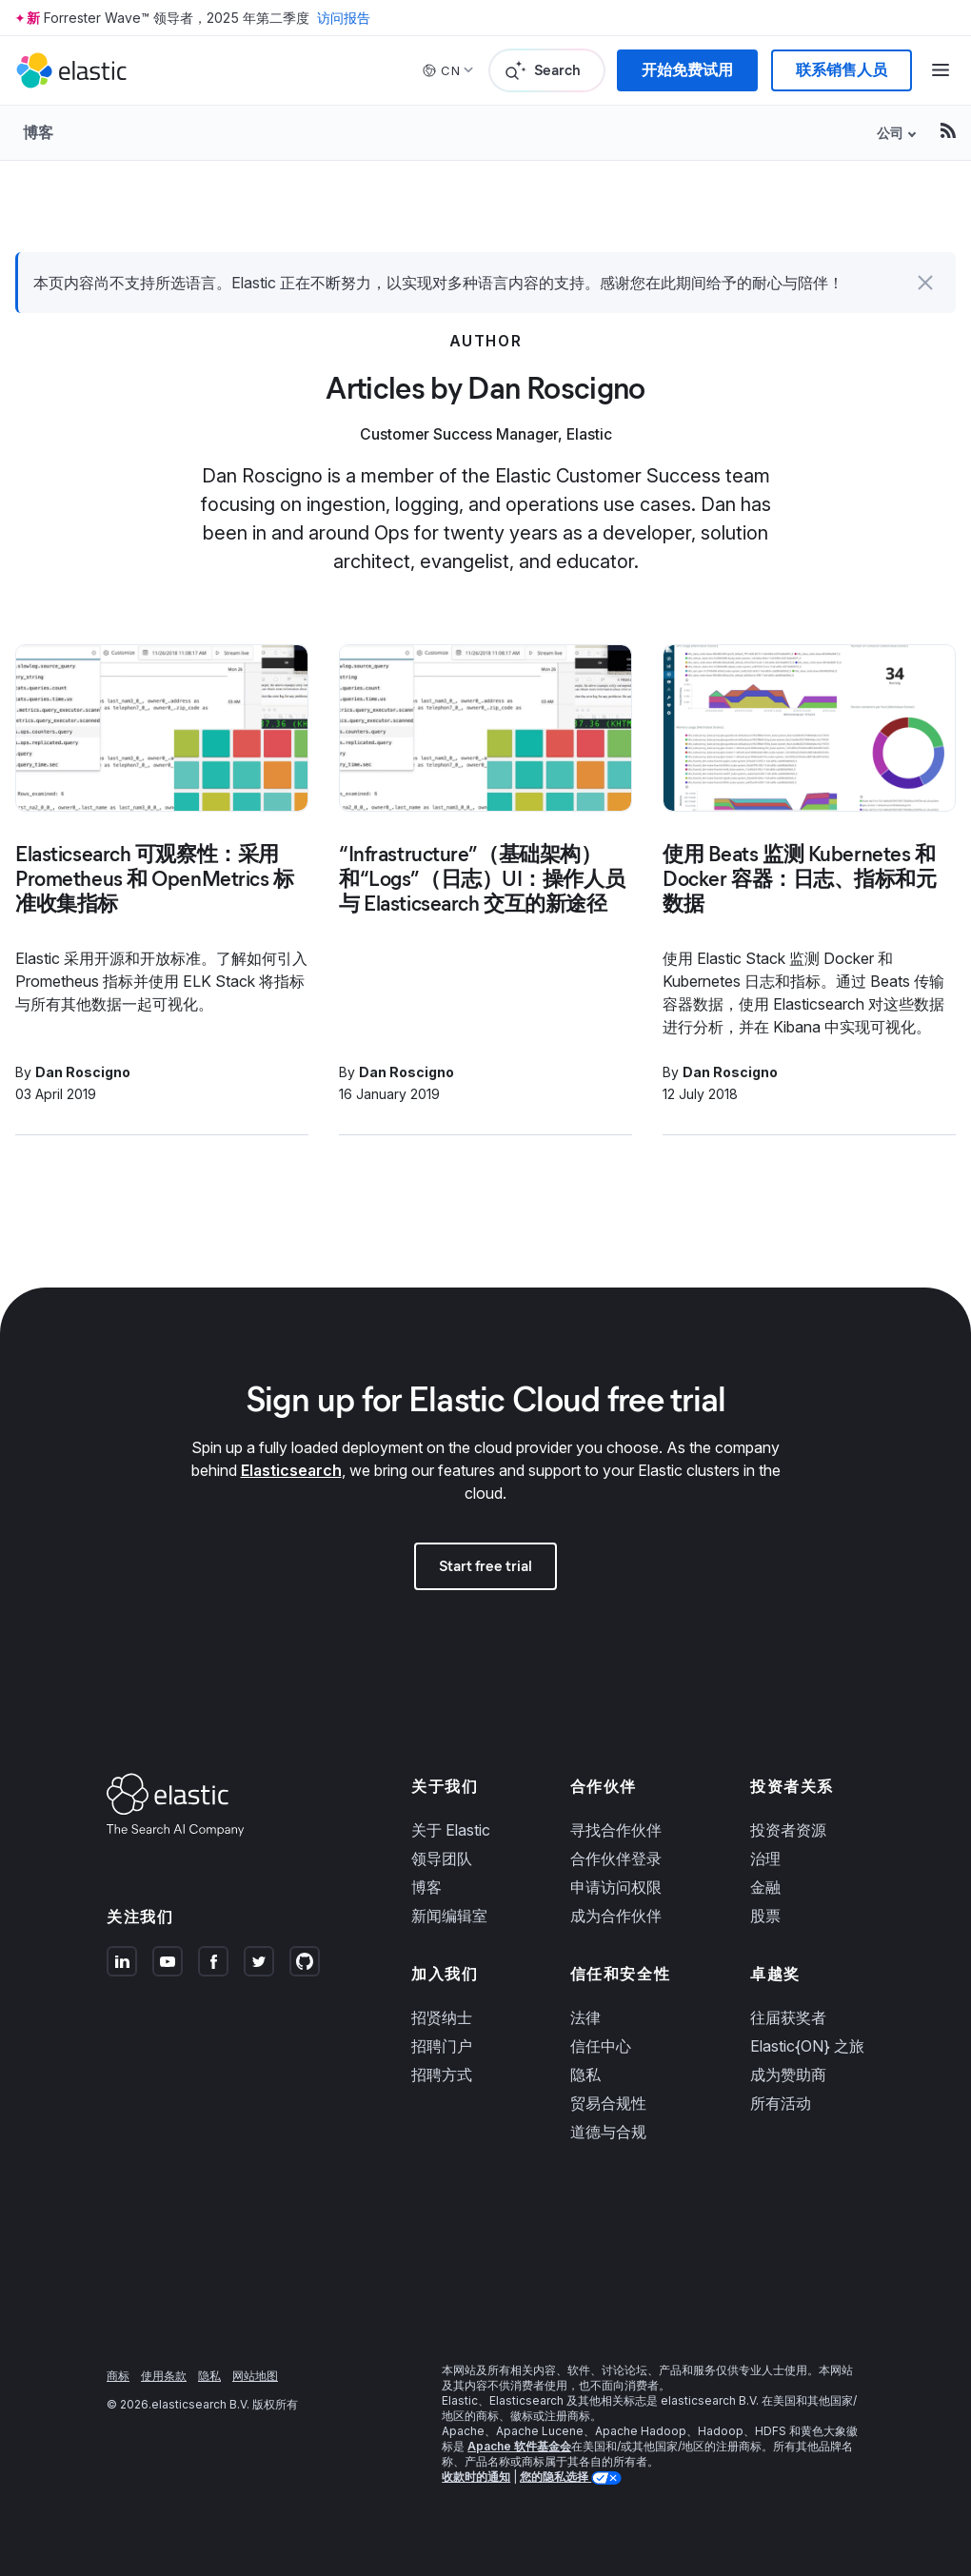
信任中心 (600, 2045)
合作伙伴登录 (616, 1858)
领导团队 (441, 1858)
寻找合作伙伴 (616, 1829)
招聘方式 (441, 2074)
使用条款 (164, 2376)
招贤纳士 (441, 2017)
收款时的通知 (476, 2476)
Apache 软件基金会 (519, 2446)
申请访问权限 (616, 1887)
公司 (890, 133)
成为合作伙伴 (616, 1915)
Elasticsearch (291, 1470)
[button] (925, 282)
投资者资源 (788, 1829)
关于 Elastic (450, 1829)
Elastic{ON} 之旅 (807, 2045)
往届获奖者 (788, 2017)
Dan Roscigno (82, 1072)
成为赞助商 (788, 2074)
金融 (765, 1887)
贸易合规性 (608, 2103)
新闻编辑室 (449, 1915)
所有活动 (780, 2103)
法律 (585, 2017)
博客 (38, 132)
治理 (765, 1858)
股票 (765, 1915)
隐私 (585, 2074)
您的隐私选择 (555, 2476)
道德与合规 (608, 2131)
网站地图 (255, 2376)
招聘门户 (441, 2045)
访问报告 (343, 18)
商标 (118, 2376)
